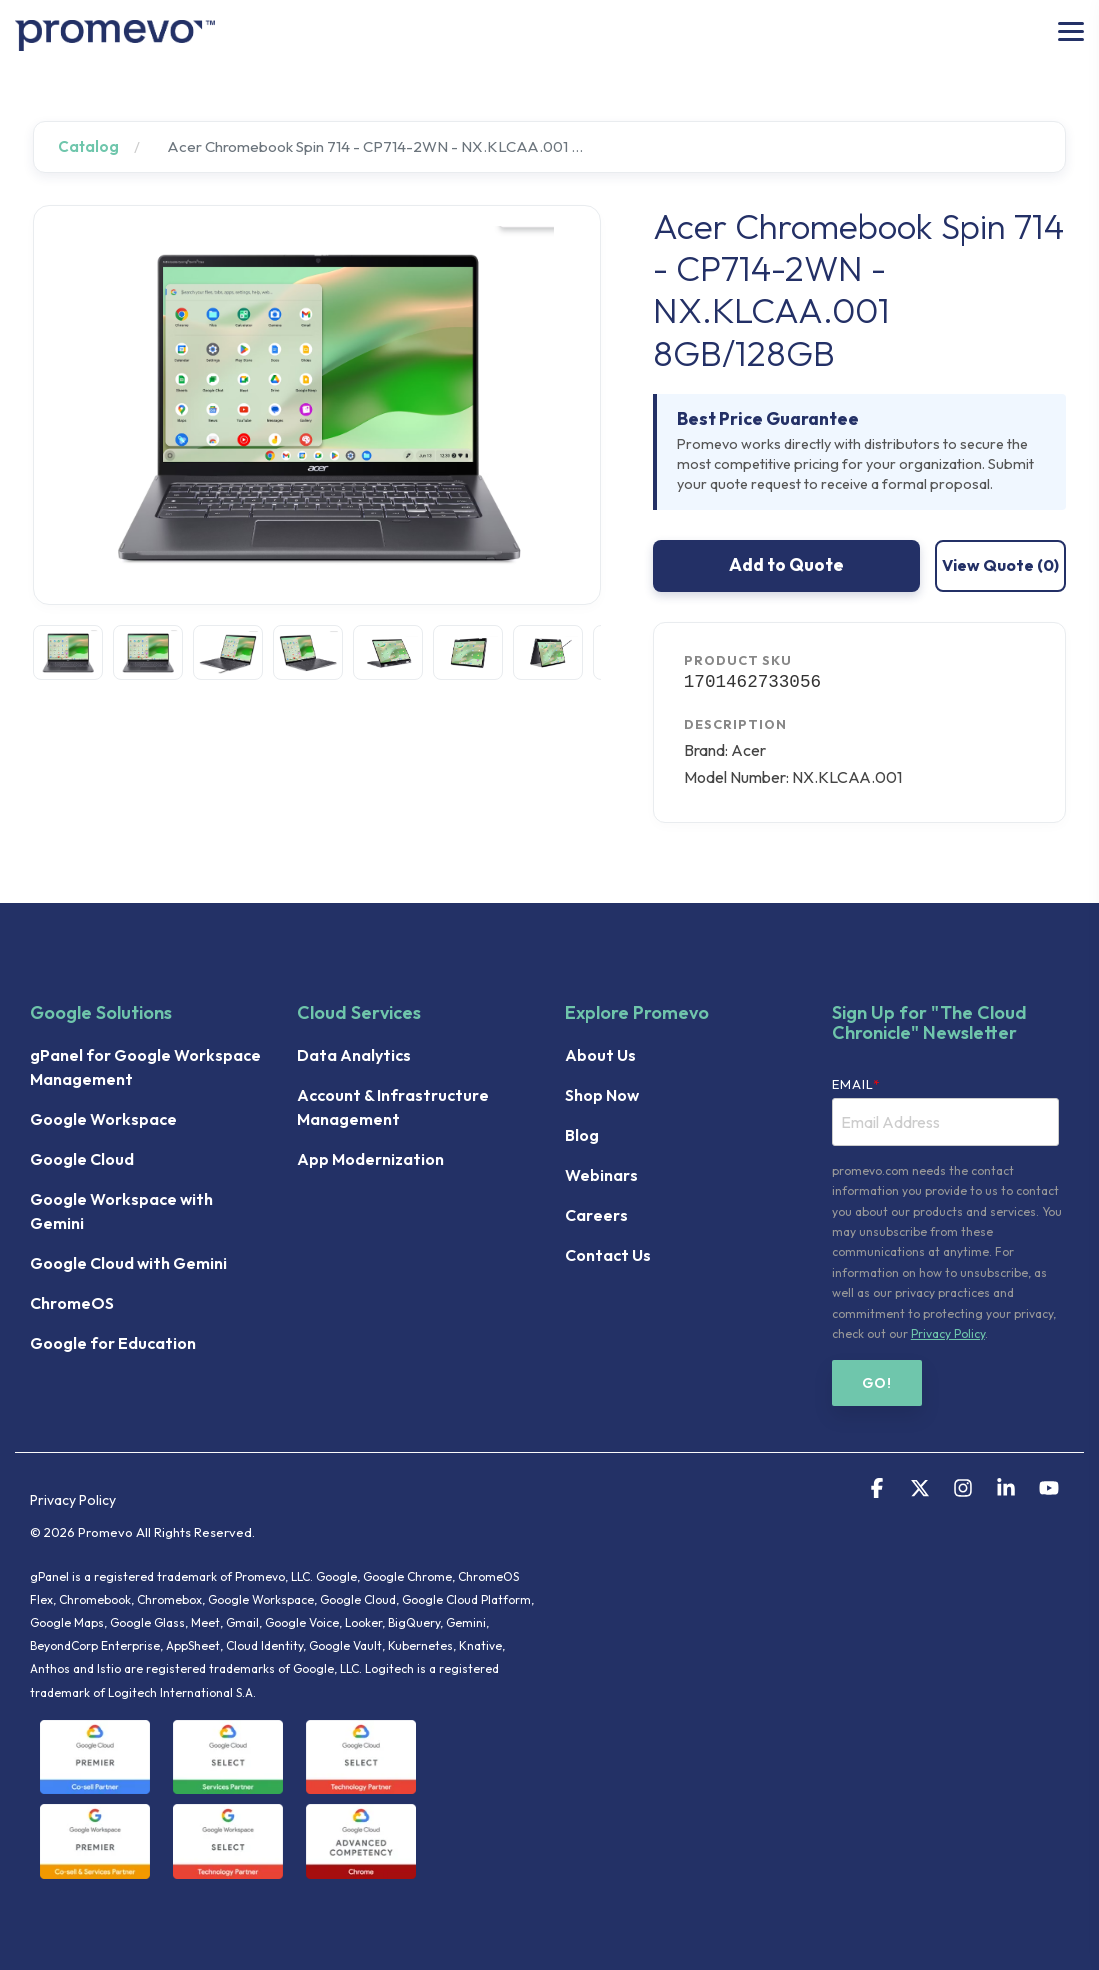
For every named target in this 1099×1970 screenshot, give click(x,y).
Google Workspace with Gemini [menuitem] (123, 1211)
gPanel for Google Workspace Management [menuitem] (147, 1067)
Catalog (88, 146)
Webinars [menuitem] (601, 1175)
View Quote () (1000, 565)
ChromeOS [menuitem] (72, 1303)
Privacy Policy (948, 1333)
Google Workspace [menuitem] (103, 1119)
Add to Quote (786, 564)
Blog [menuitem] (582, 1135)
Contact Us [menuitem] (608, 1255)
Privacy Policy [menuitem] (73, 1500)
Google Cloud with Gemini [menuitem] (128, 1263)
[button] (1071, 30)
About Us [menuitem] (600, 1055)
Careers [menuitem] (596, 1215)
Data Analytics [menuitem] (354, 1055)
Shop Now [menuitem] (602, 1095)
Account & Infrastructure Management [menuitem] (394, 1107)
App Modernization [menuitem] (370, 1159)
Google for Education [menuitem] (113, 1343)
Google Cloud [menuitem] (82, 1159)
